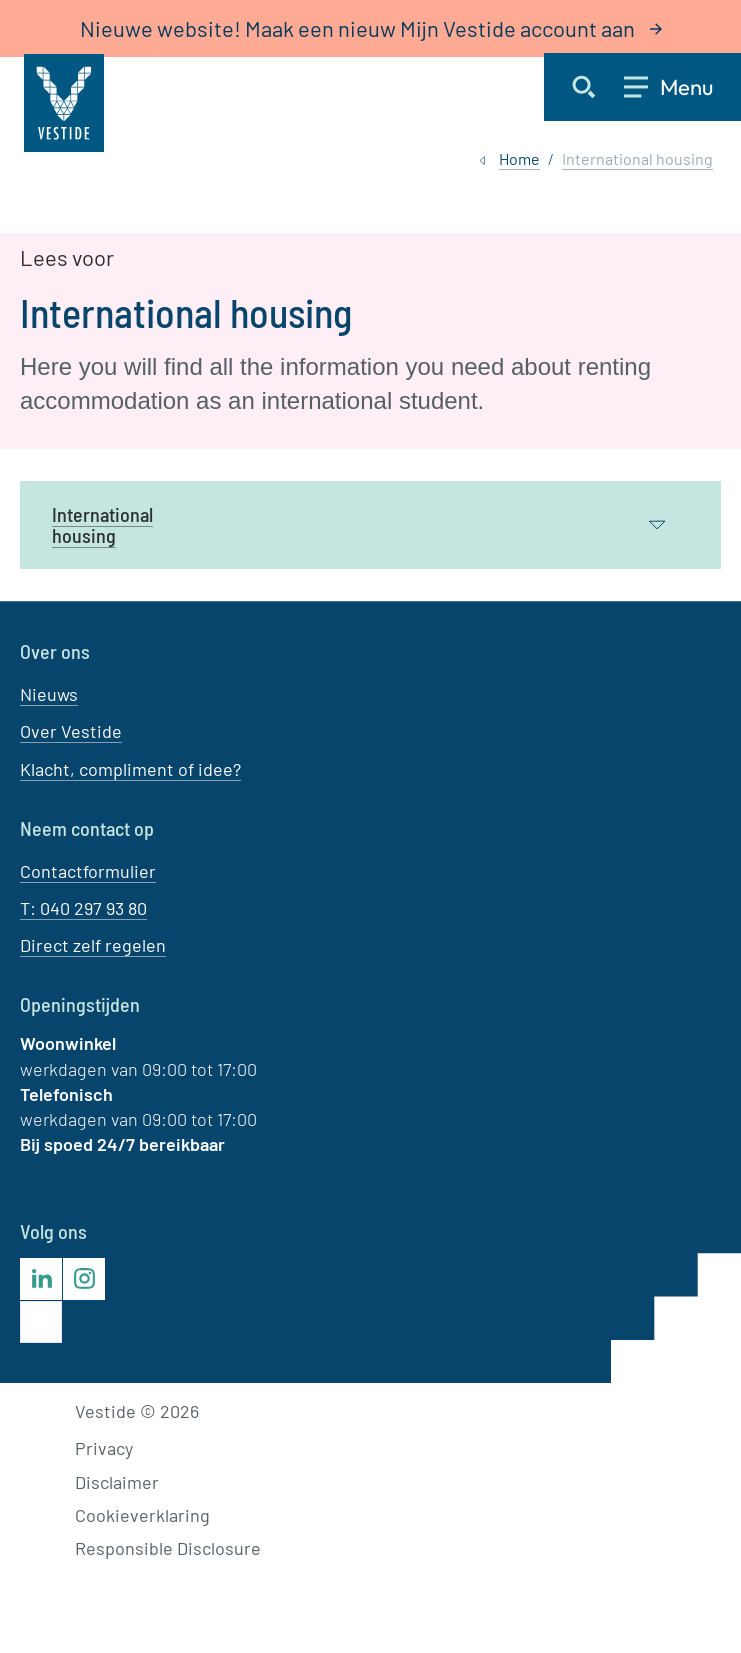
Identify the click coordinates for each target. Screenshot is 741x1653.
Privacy (104, 1448)
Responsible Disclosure (168, 1548)
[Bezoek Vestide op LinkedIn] (41, 1279)
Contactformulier (88, 871)
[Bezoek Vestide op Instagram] (84, 1279)
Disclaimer (117, 1482)
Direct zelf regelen (93, 945)
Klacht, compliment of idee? (130, 769)
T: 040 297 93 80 (83, 908)
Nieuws (49, 694)
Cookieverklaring (142, 1515)
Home (519, 158)
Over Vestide (71, 731)
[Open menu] (682, 87)
